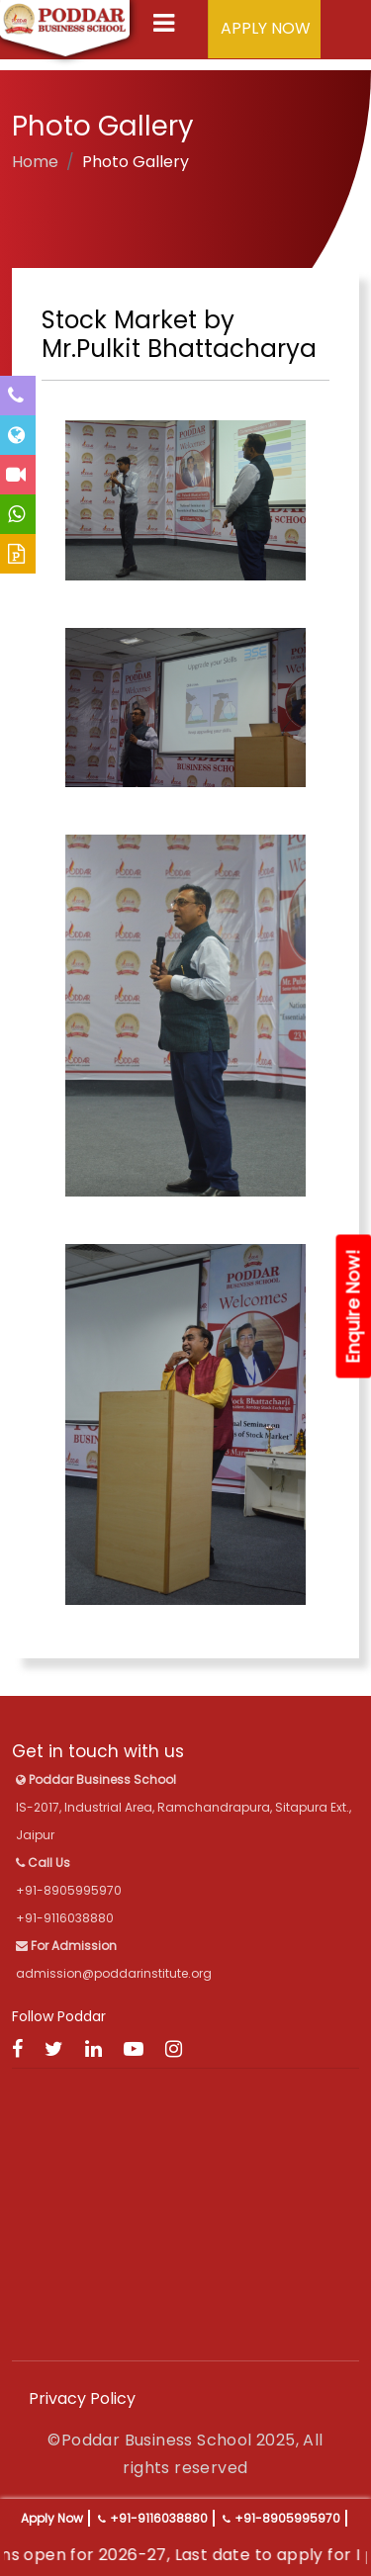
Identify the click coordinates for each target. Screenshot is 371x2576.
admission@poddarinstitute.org (114, 1973)
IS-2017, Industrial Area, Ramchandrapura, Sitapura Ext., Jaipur (183, 1807)
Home (35, 161)
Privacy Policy (82, 2398)
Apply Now (52, 2518)
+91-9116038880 (159, 2518)
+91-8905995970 (287, 2518)
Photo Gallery (135, 161)
